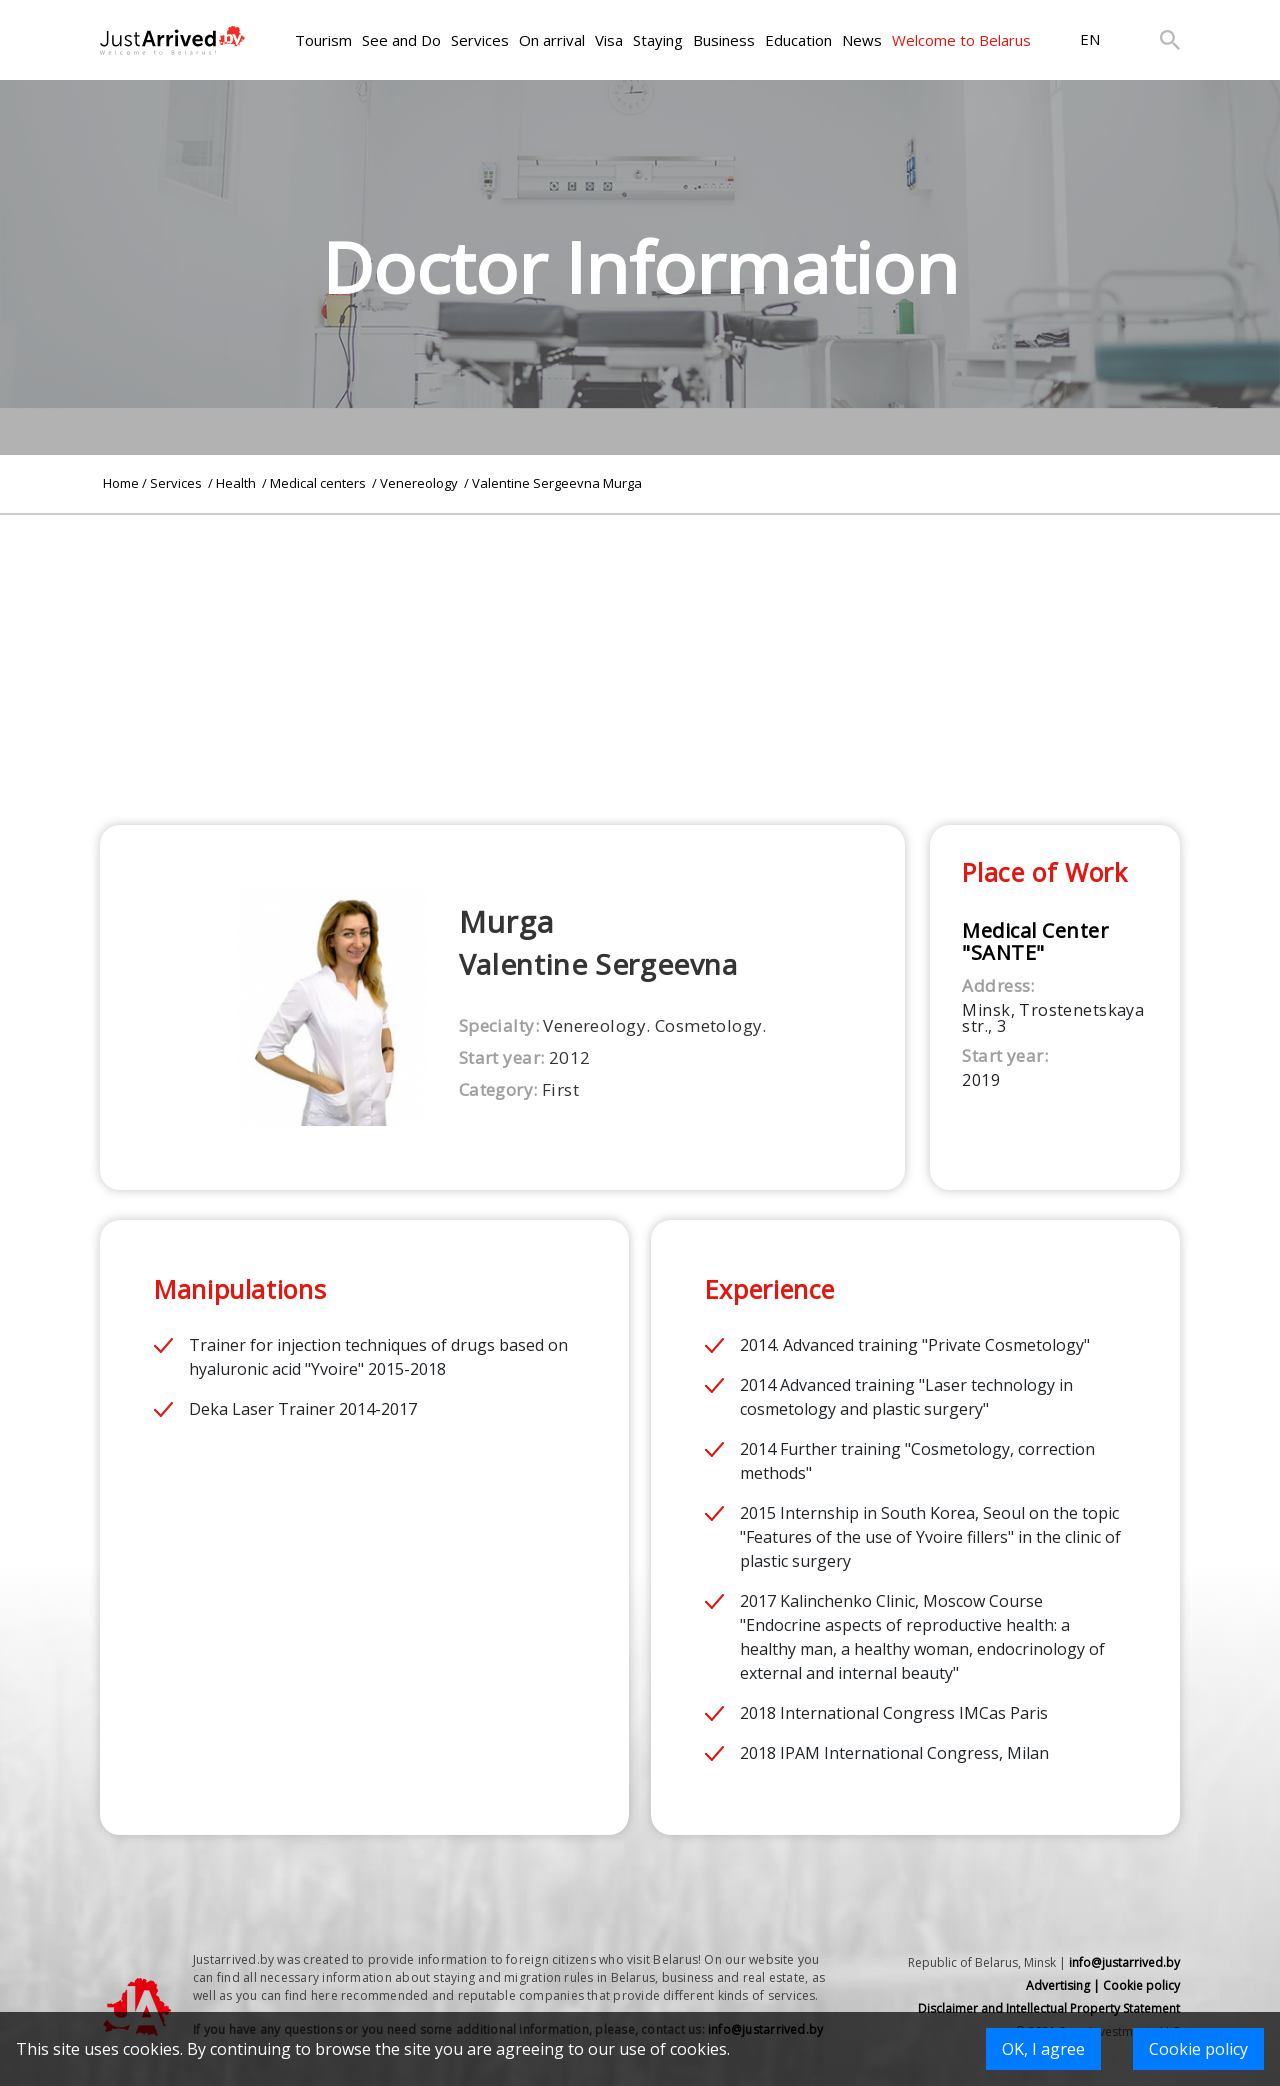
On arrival (552, 40)
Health (237, 483)
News (862, 40)
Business (724, 40)
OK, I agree (1043, 2049)
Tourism (323, 40)
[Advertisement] (640, 655)
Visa (609, 40)
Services (480, 40)
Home (121, 483)
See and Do (401, 40)
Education (798, 40)
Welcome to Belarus (961, 40)
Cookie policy (1198, 2049)
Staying (658, 40)
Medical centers (319, 483)
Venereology (420, 483)
